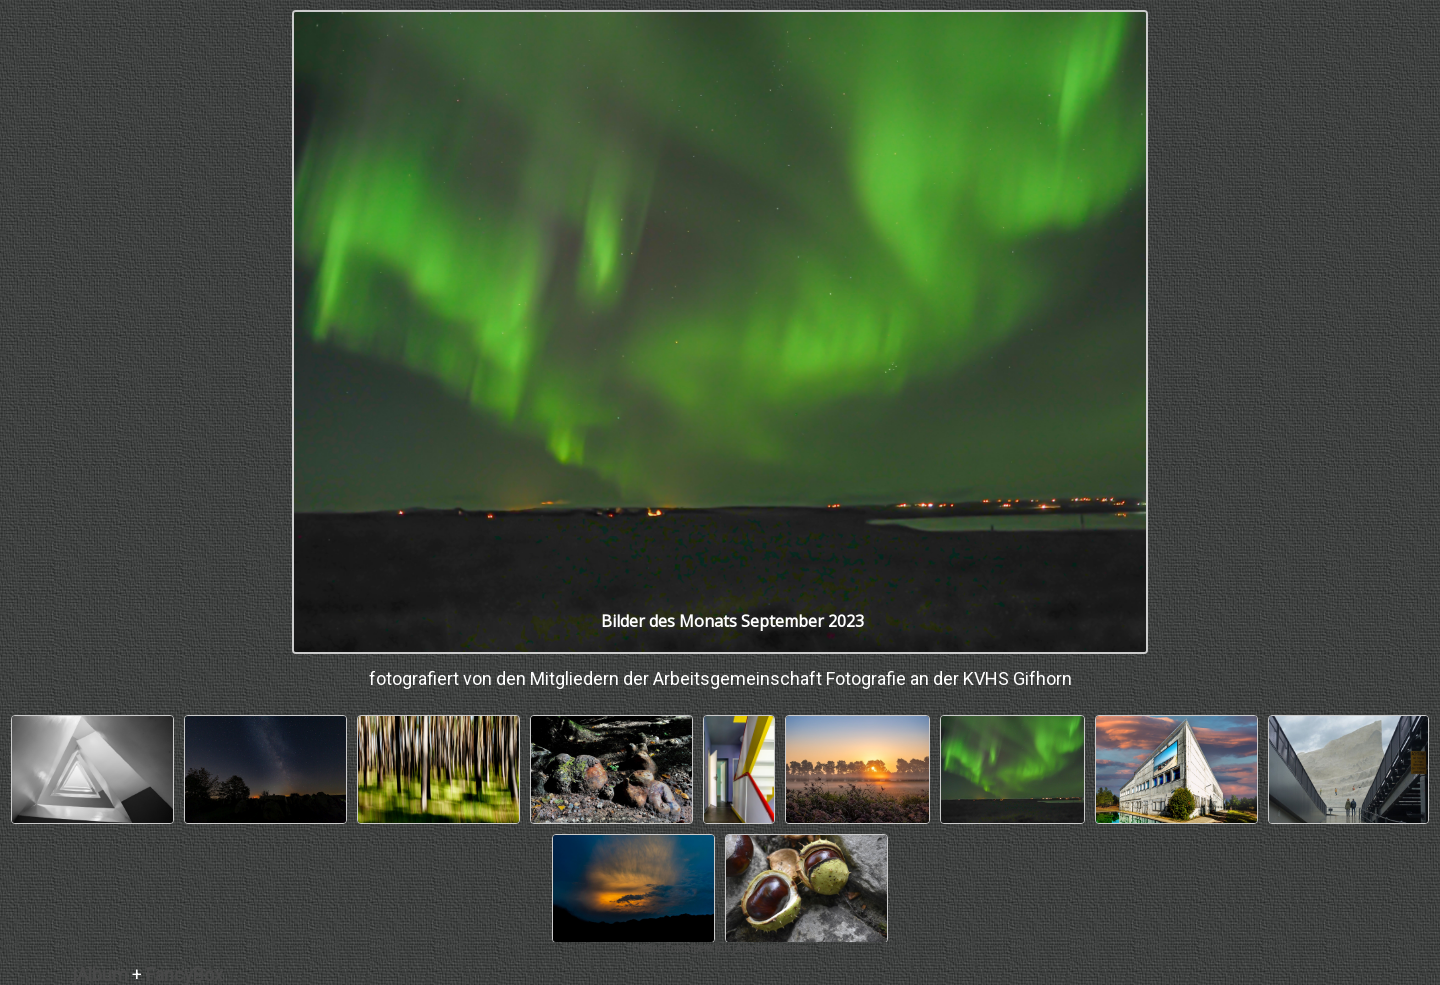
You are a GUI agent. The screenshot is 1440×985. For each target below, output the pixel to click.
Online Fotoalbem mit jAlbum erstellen (720, 948)
